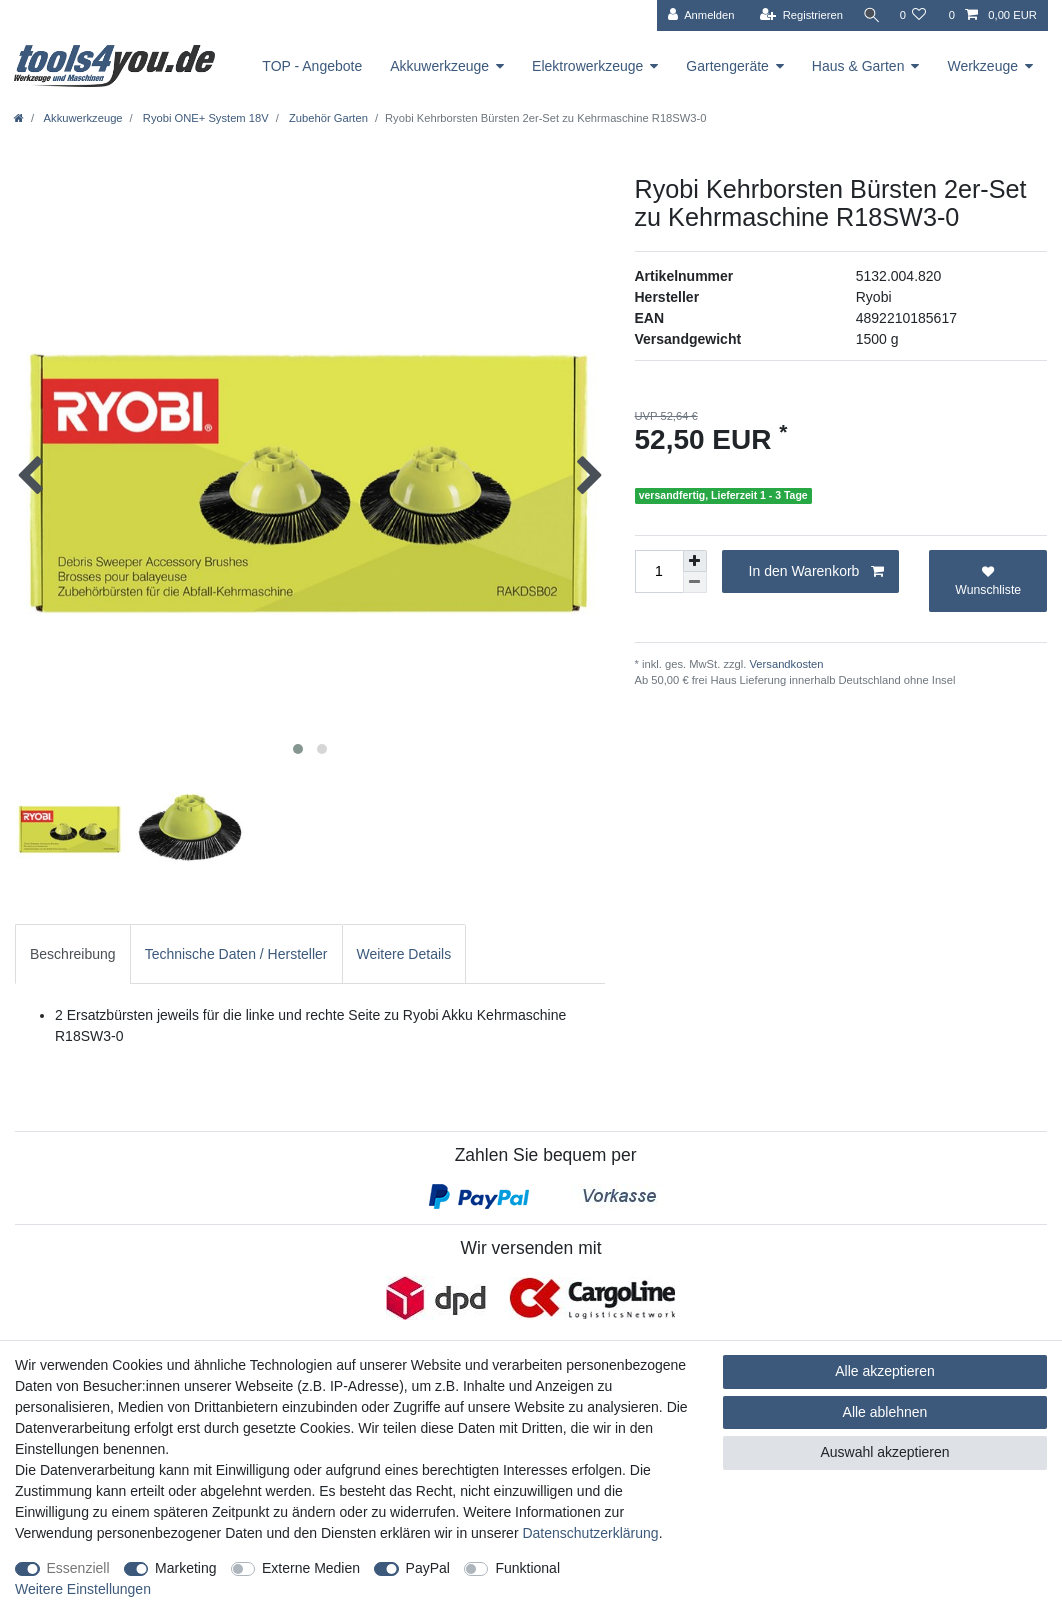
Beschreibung (73, 954)
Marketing (185, 1568)
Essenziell (78, 1568)
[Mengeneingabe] (659, 571)
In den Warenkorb (817, 572)
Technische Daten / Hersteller (236, 954)
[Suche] (868, 15)
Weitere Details (404, 954)
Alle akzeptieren (885, 1371)
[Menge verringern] (695, 582)
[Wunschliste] (912, 15)
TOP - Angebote (312, 66)
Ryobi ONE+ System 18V (204, 118)
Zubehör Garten (327, 118)
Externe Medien (311, 1568)
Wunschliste (988, 581)
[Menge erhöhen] (695, 561)
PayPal (428, 1568)
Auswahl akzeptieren (884, 1452)
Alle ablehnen (885, 1412)
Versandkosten (784, 664)
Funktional (527, 1568)
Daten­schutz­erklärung (590, 1533)
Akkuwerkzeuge (439, 66)
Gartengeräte (727, 66)
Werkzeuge (982, 66)
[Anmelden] (695, 15)
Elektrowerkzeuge (587, 66)
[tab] (73, 953)
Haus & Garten (858, 66)
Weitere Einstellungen (83, 1589)
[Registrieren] (795, 15)
